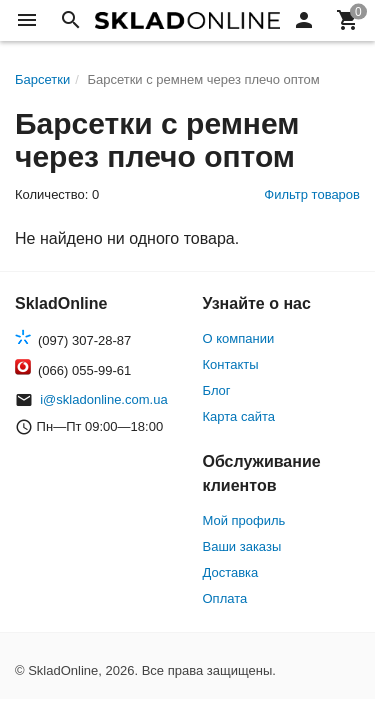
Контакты (231, 364)
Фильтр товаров (312, 194)
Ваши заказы (242, 546)
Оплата (225, 598)
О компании (239, 338)
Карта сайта (239, 416)
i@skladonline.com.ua (103, 399)
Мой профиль (244, 520)
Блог (217, 390)
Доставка (231, 572)
